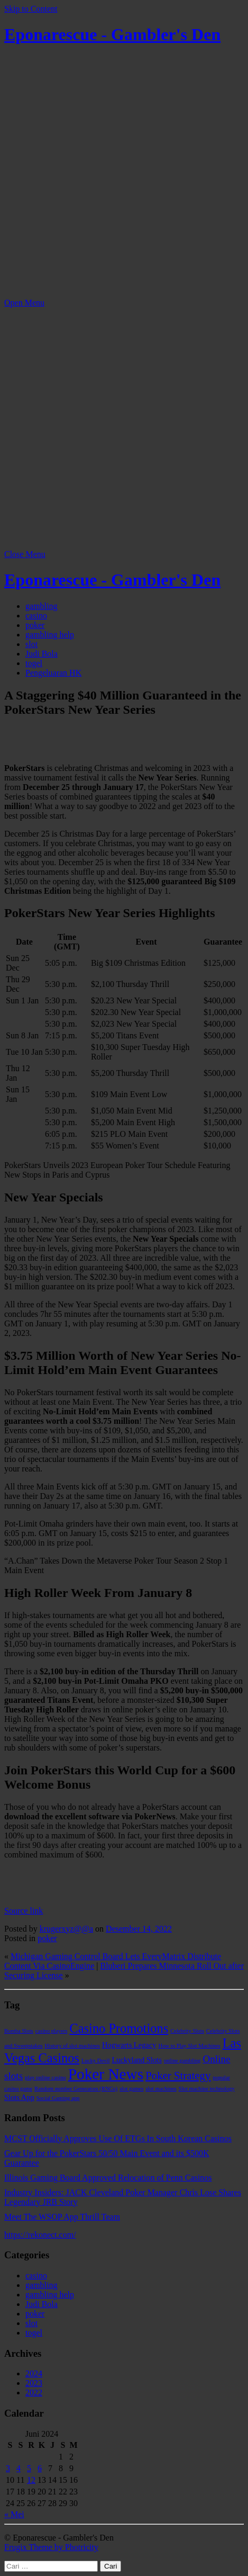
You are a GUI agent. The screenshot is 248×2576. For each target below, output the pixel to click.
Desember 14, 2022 (139, 1928)
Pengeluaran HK (53, 672)
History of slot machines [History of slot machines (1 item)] (72, 2046)
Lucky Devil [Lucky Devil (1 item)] (95, 2060)
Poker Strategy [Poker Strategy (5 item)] (177, 2075)
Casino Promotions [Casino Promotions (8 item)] (118, 2028)
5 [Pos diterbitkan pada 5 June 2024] (29, 2468)
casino (36, 615)
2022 (33, 2392)
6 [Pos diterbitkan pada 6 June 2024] (40, 2468)
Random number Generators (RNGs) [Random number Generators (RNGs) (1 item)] (75, 2089)
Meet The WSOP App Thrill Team (62, 2216)
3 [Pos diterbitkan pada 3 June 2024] (8, 2468)
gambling (41, 606)
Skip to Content (30, 8)
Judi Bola (41, 653)
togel (33, 663)
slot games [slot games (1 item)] (131, 2089)
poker (34, 625)
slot (31, 644)
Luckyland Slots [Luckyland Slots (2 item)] (136, 2060)
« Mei (14, 2514)
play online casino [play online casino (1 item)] (45, 2077)
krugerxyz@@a (66, 1928)
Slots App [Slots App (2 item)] (19, 2097)
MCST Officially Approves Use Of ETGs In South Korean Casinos (118, 2138)
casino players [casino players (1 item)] (51, 2031)
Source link (23, 1910)
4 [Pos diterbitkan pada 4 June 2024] (18, 2468)
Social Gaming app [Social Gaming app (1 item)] (58, 2098)
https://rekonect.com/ (40, 2234)
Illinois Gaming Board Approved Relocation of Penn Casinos (108, 2177)
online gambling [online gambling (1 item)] (182, 2060)
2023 (33, 2382)
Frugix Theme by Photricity (51, 2547)
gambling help (49, 634)
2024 (33, 2373)
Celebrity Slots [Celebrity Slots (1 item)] (187, 2031)
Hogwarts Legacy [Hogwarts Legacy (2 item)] (129, 2045)
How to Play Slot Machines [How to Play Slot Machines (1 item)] (189, 2046)
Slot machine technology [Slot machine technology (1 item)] (207, 2089)
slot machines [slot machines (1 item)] (160, 2089)
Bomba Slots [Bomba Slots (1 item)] (18, 2031)
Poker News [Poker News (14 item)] (106, 2074)
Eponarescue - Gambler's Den (112, 34)
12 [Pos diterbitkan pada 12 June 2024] (31, 2479)
